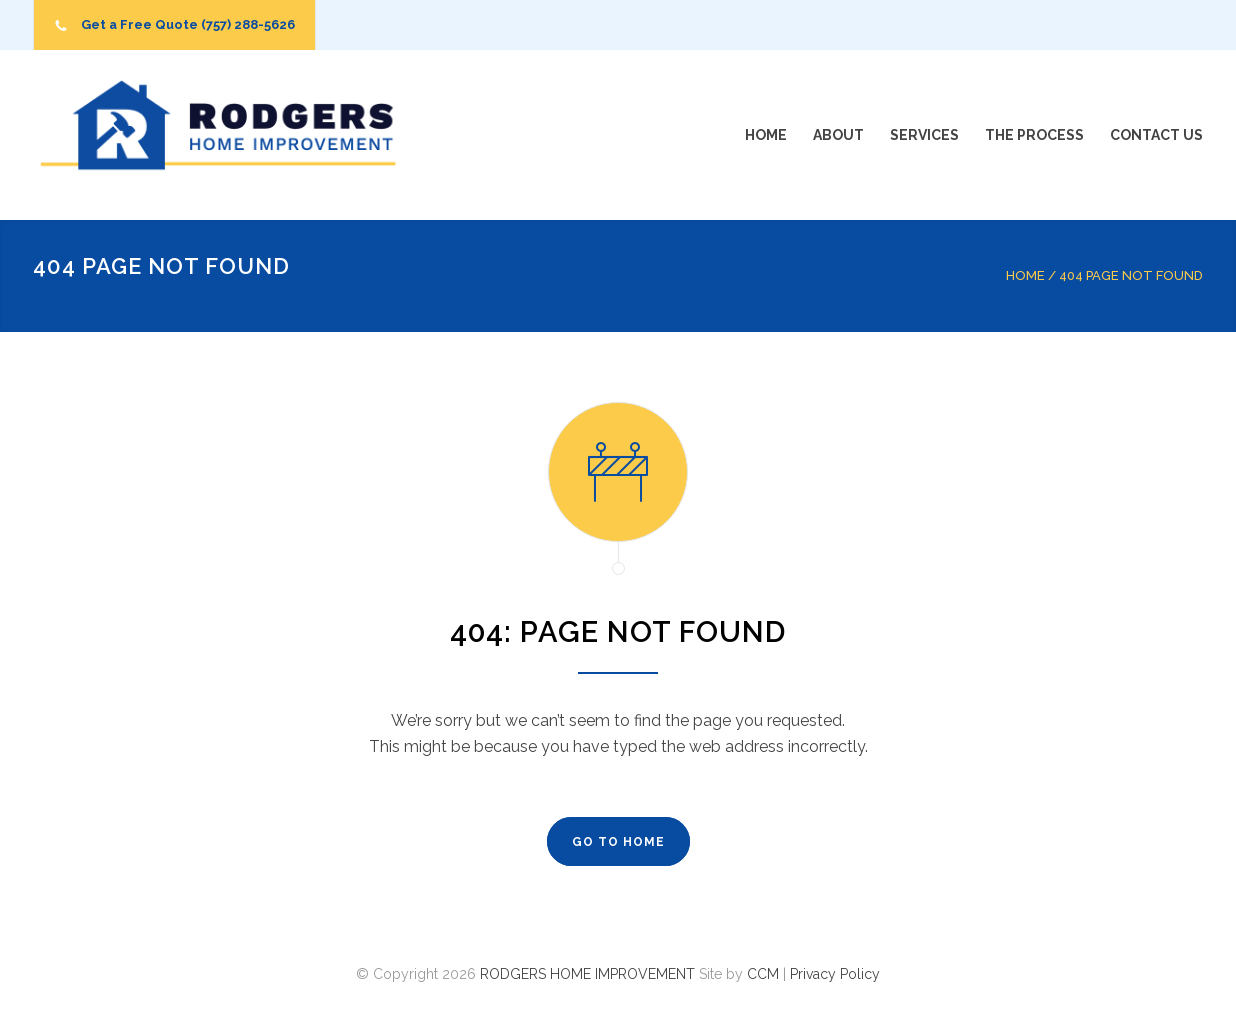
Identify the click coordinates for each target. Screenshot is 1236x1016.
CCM (763, 974)
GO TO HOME (618, 842)
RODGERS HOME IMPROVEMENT (587, 974)
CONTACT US (1156, 135)
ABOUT (838, 135)
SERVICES (924, 135)
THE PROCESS (1034, 135)
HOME (766, 135)
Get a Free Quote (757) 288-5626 (188, 24)
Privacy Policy (835, 974)
